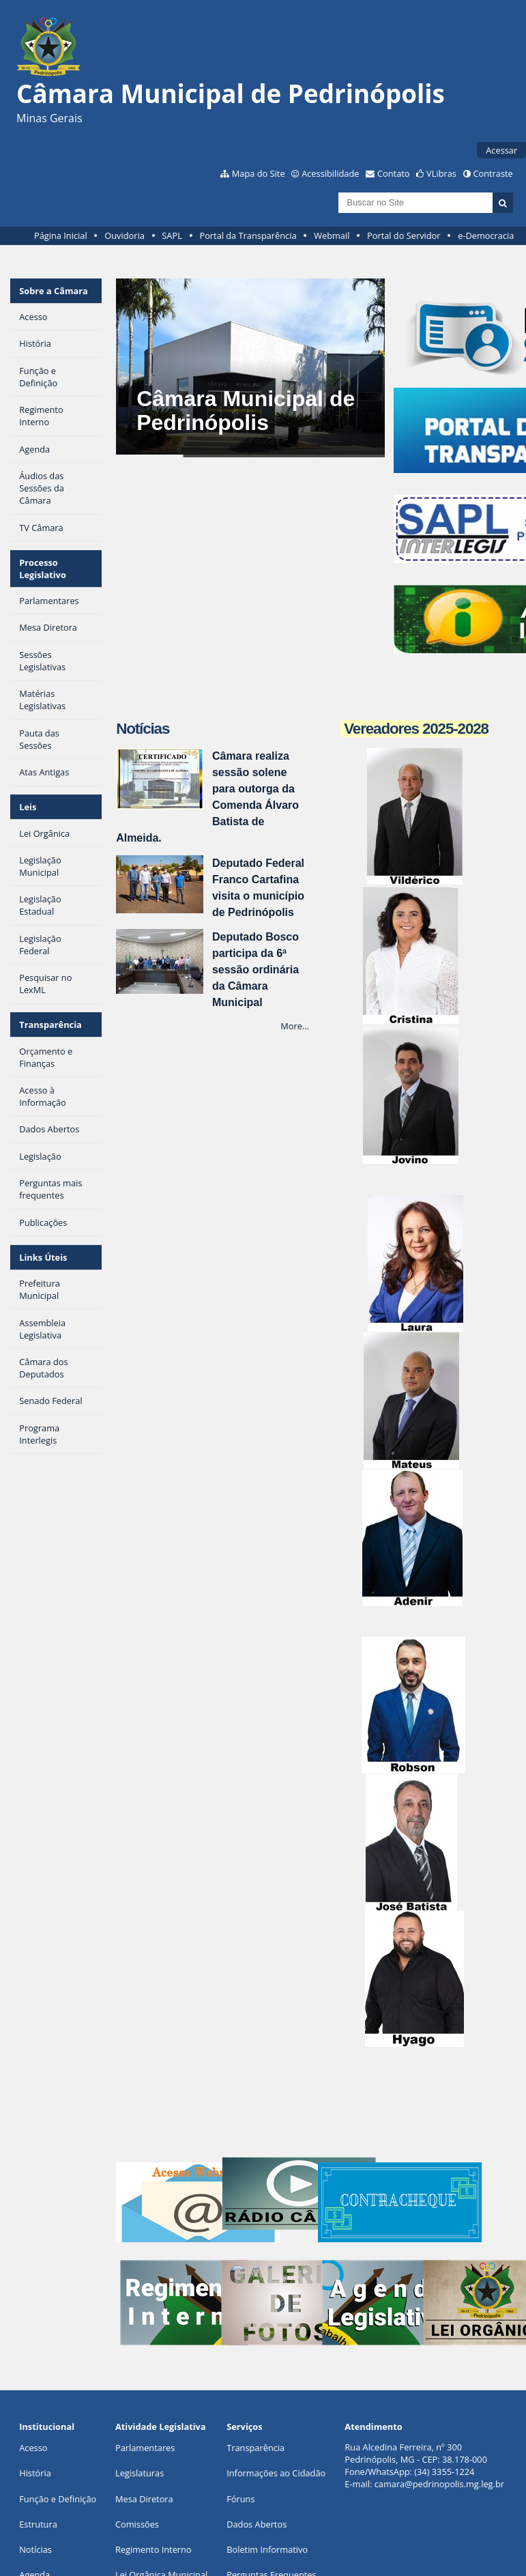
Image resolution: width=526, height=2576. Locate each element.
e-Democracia (486, 235)
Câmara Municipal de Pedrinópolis (245, 410)
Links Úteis (43, 1257)
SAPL (172, 235)
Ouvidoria (124, 235)
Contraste (492, 173)
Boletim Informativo (267, 2549)
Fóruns (240, 2499)
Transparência (50, 1024)
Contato (393, 173)
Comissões (137, 2524)
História (35, 2473)
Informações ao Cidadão (276, 2473)
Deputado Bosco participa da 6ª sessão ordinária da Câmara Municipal (255, 969)
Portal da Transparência (247, 235)
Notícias (35, 2549)
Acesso (33, 2448)
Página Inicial (60, 235)
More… (294, 1026)
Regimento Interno (153, 2549)
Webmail (331, 235)
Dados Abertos (257, 2524)
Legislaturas (139, 2473)
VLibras (441, 173)
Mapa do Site (258, 173)
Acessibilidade (330, 173)
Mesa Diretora (144, 2499)
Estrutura (38, 2524)
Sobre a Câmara (53, 291)
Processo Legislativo (42, 568)
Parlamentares (145, 2448)
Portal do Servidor (404, 235)
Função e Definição (57, 2499)
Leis (27, 807)
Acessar (501, 150)
